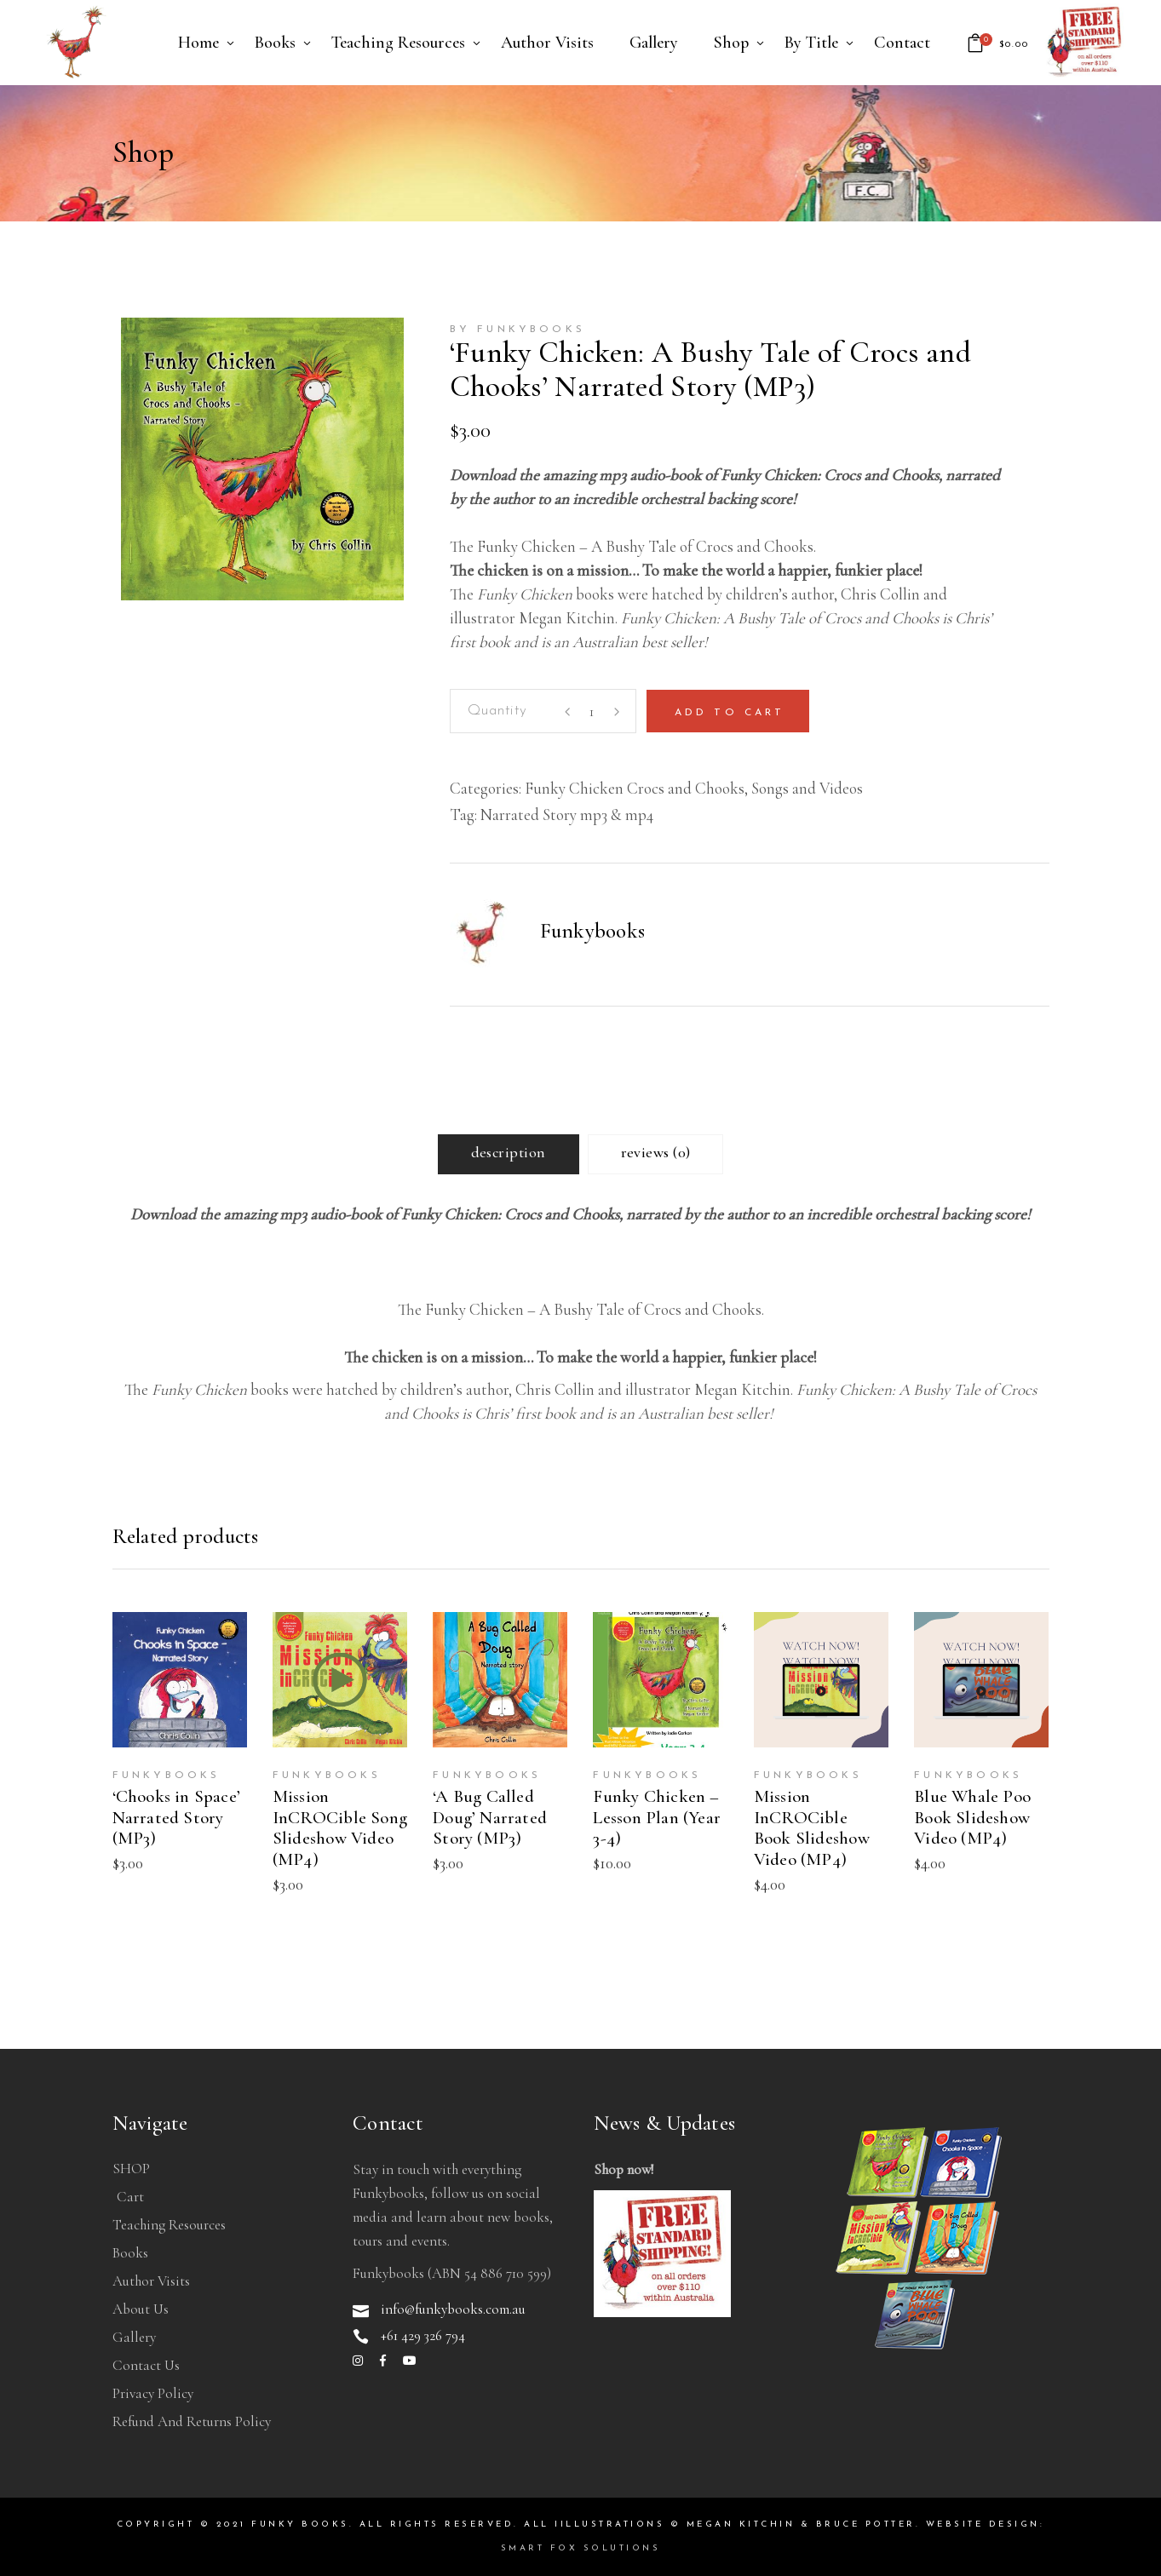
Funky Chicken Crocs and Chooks (634, 788)
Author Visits (151, 2281)
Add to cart (730, 713)
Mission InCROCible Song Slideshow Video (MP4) (340, 1828)
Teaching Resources (169, 2225)
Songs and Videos (807, 788)
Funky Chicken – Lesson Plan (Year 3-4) (657, 1818)
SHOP (131, 2168)
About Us (140, 2309)
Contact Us (146, 2365)
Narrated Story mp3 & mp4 (566, 814)
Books (130, 2253)
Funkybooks (593, 931)
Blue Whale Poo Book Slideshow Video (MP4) (972, 1818)
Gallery (134, 2337)
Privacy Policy (152, 2393)
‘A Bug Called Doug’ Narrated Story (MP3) (490, 1818)
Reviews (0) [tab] (656, 1152)
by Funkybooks (518, 329)
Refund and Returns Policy (191, 2421)
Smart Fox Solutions (581, 2548)
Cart (130, 2197)
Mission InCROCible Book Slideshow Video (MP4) (812, 1828)
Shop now (622, 2169)
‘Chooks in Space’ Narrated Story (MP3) (176, 1818)
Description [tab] (508, 1152)
